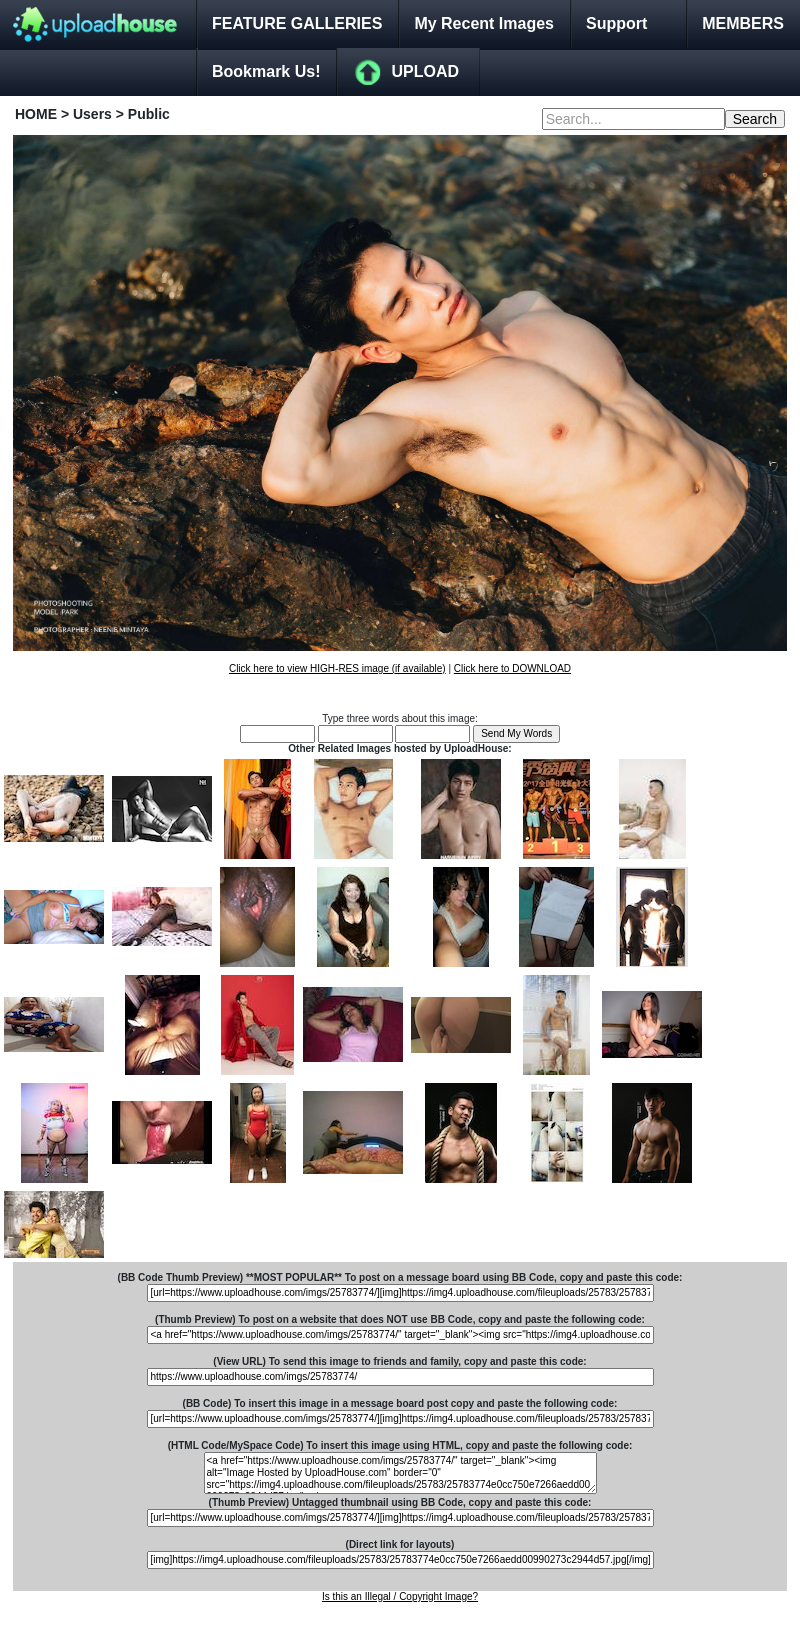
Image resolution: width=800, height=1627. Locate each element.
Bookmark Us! (266, 71)
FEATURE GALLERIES (297, 23)
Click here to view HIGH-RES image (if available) (337, 668)
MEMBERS (743, 23)
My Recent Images (484, 23)
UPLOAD (425, 71)
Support (616, 23)
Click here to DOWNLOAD (512, 668)
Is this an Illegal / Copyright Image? (400, 1596)
